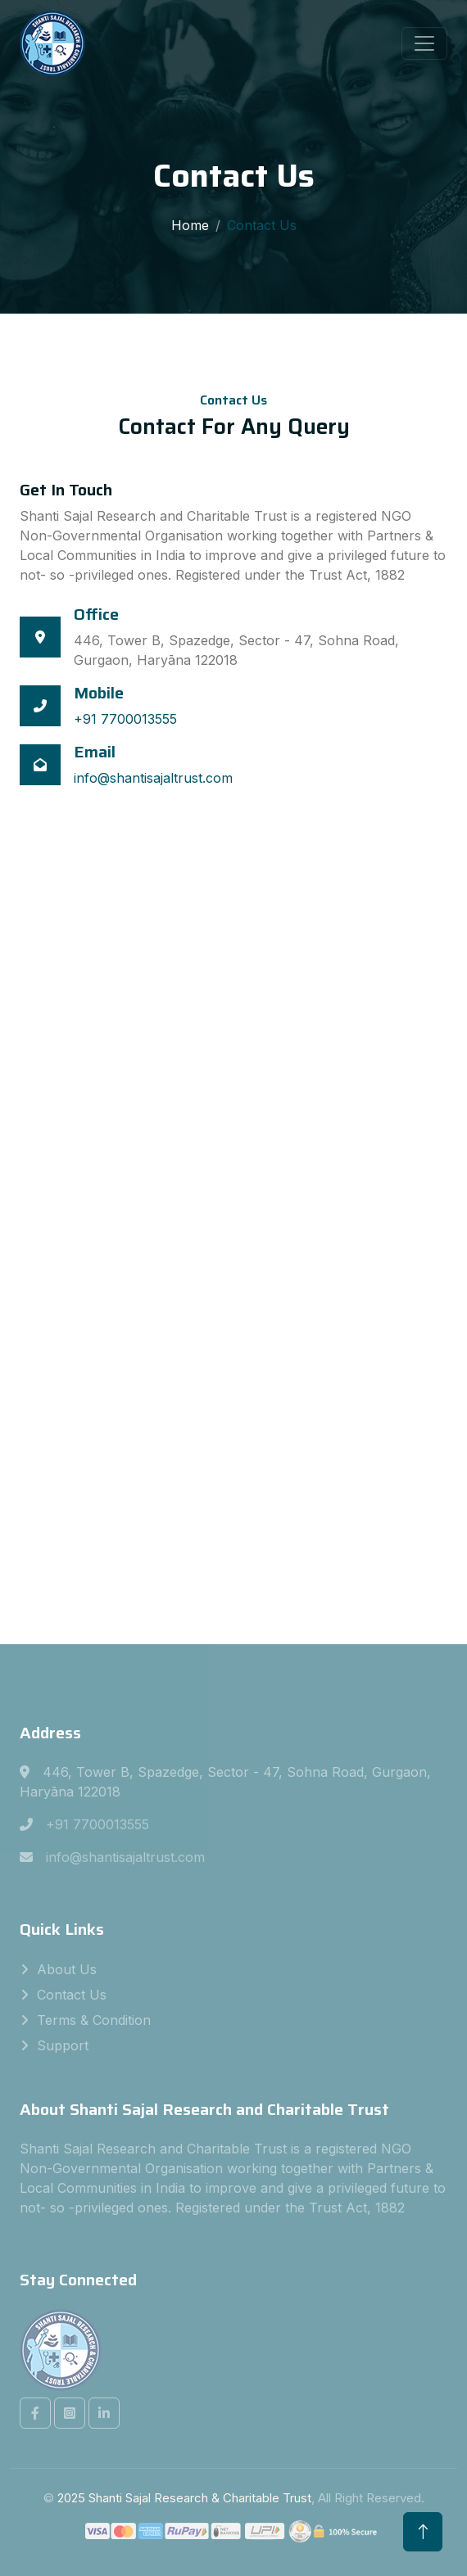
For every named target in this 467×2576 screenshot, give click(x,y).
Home (190, 225)
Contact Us (72, 1994)
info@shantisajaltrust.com (153, 778)
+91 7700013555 (125, 719)
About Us (67, 1969)
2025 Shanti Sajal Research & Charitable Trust (184, 2498)
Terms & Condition (94, 2020)
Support (62, 2045)
